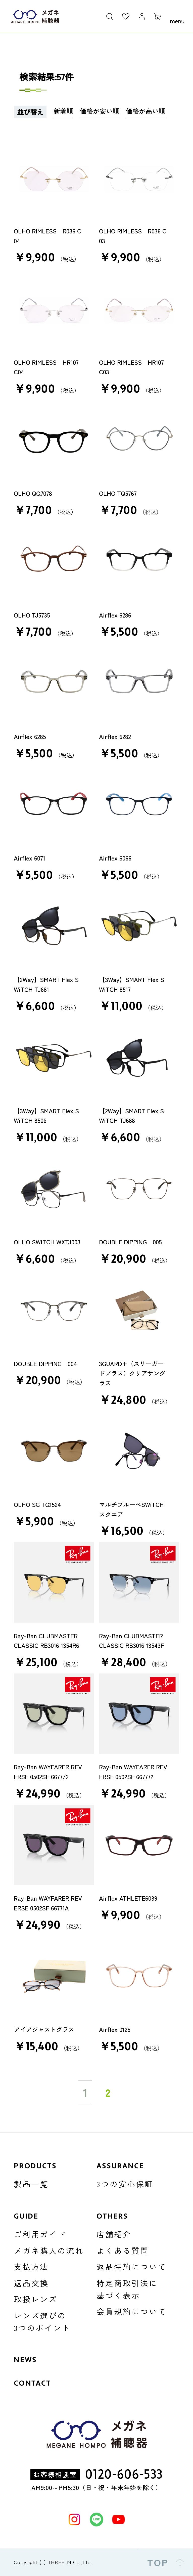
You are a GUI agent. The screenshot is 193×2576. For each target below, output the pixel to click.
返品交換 (31, 2282)
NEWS (25, 2359)
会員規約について (131, 2311)
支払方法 (31, 2266)
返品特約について (131, 2266)
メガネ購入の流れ (49, 2250)
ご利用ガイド (40, 2234)
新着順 (63, 111)
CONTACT (32, 2383)
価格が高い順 (145, 111)
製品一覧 (31, 2183)
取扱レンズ (36, 2299)
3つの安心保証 (125, 2183)
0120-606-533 (124, 2474)
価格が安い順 (99, 111)
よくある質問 (122, 2250)
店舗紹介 (113, 2234)
